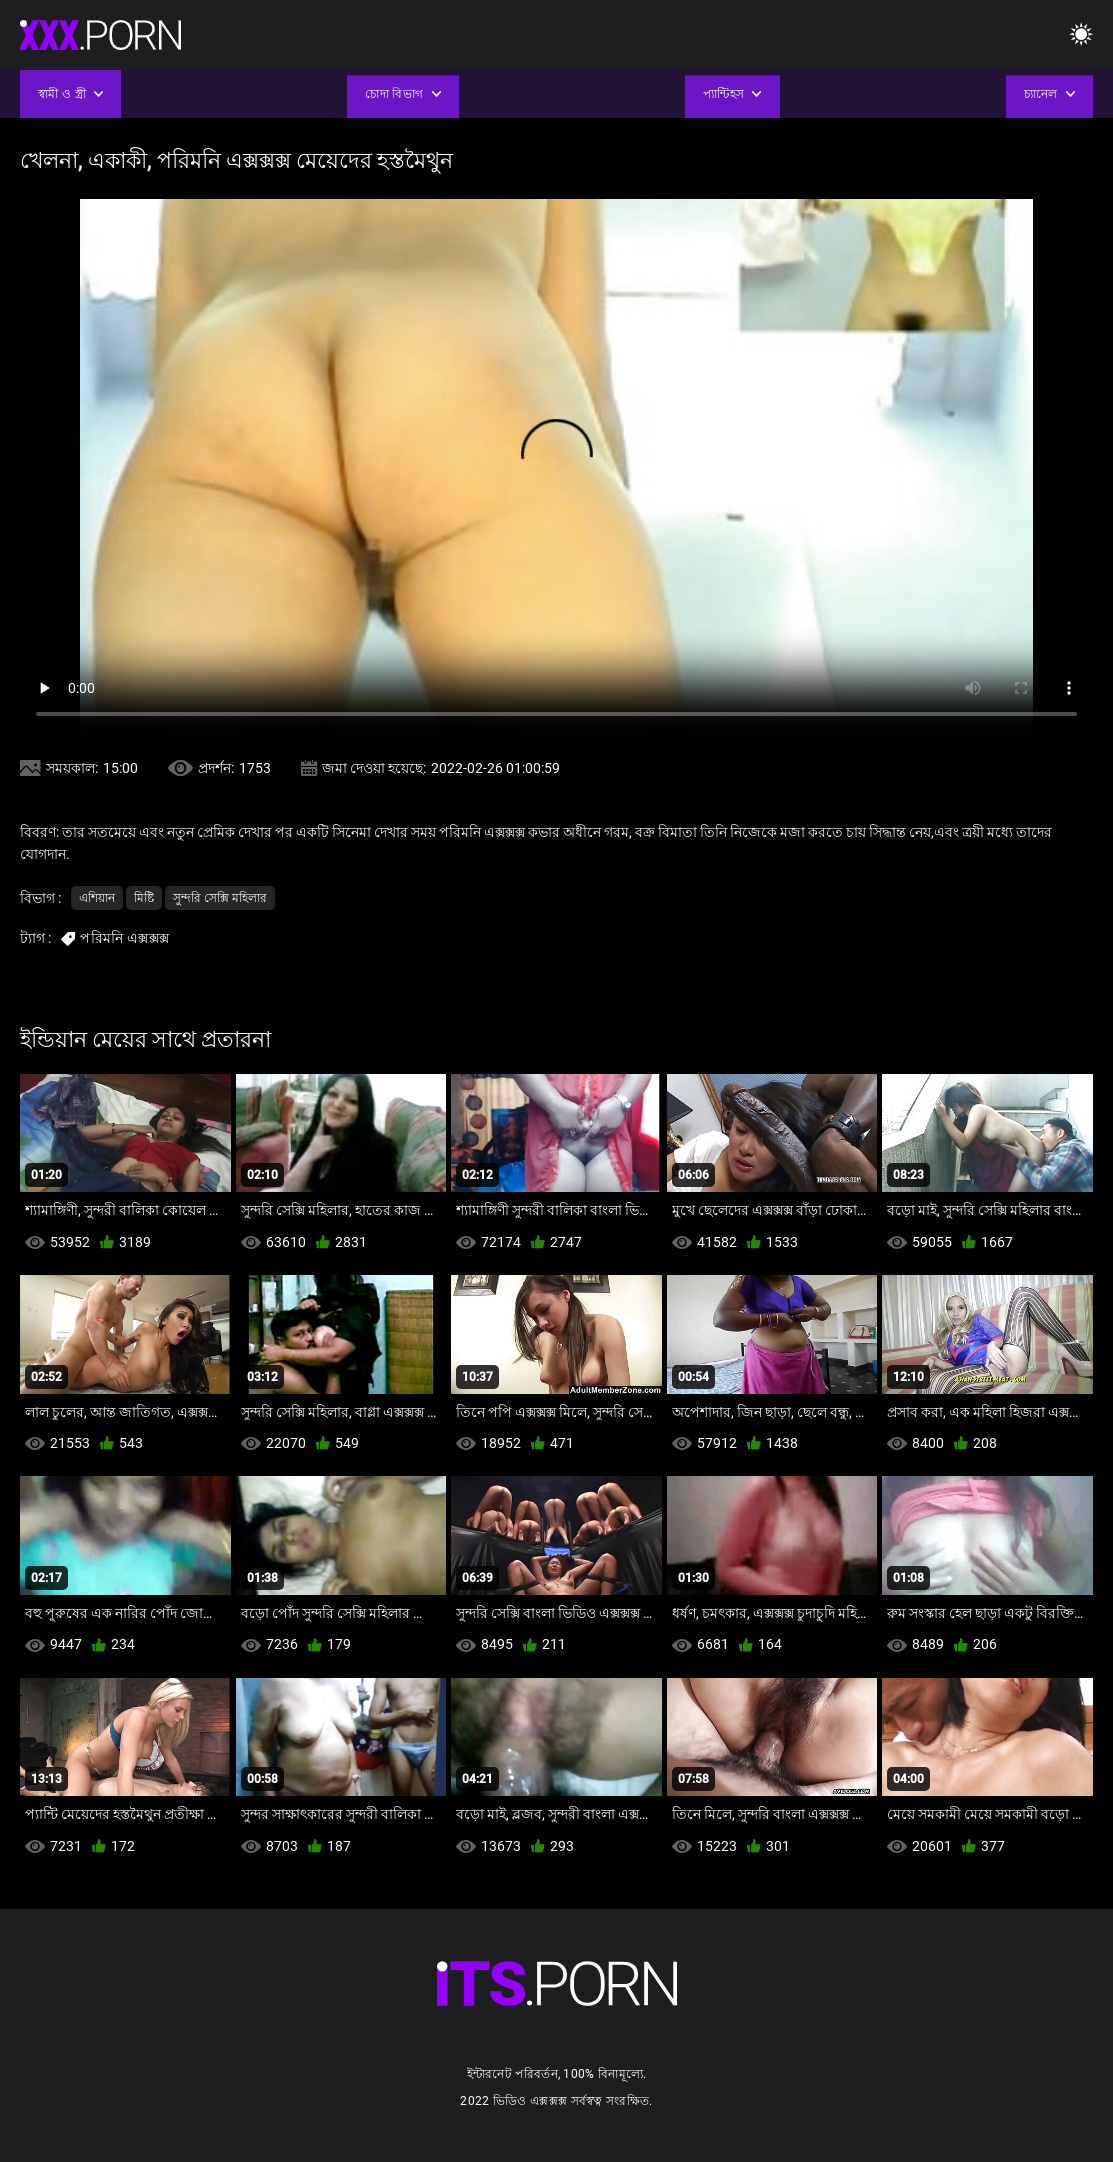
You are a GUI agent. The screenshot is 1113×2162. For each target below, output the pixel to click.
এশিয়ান (97, 898)
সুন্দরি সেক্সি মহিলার (220, 898)
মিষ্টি (144, 898)
